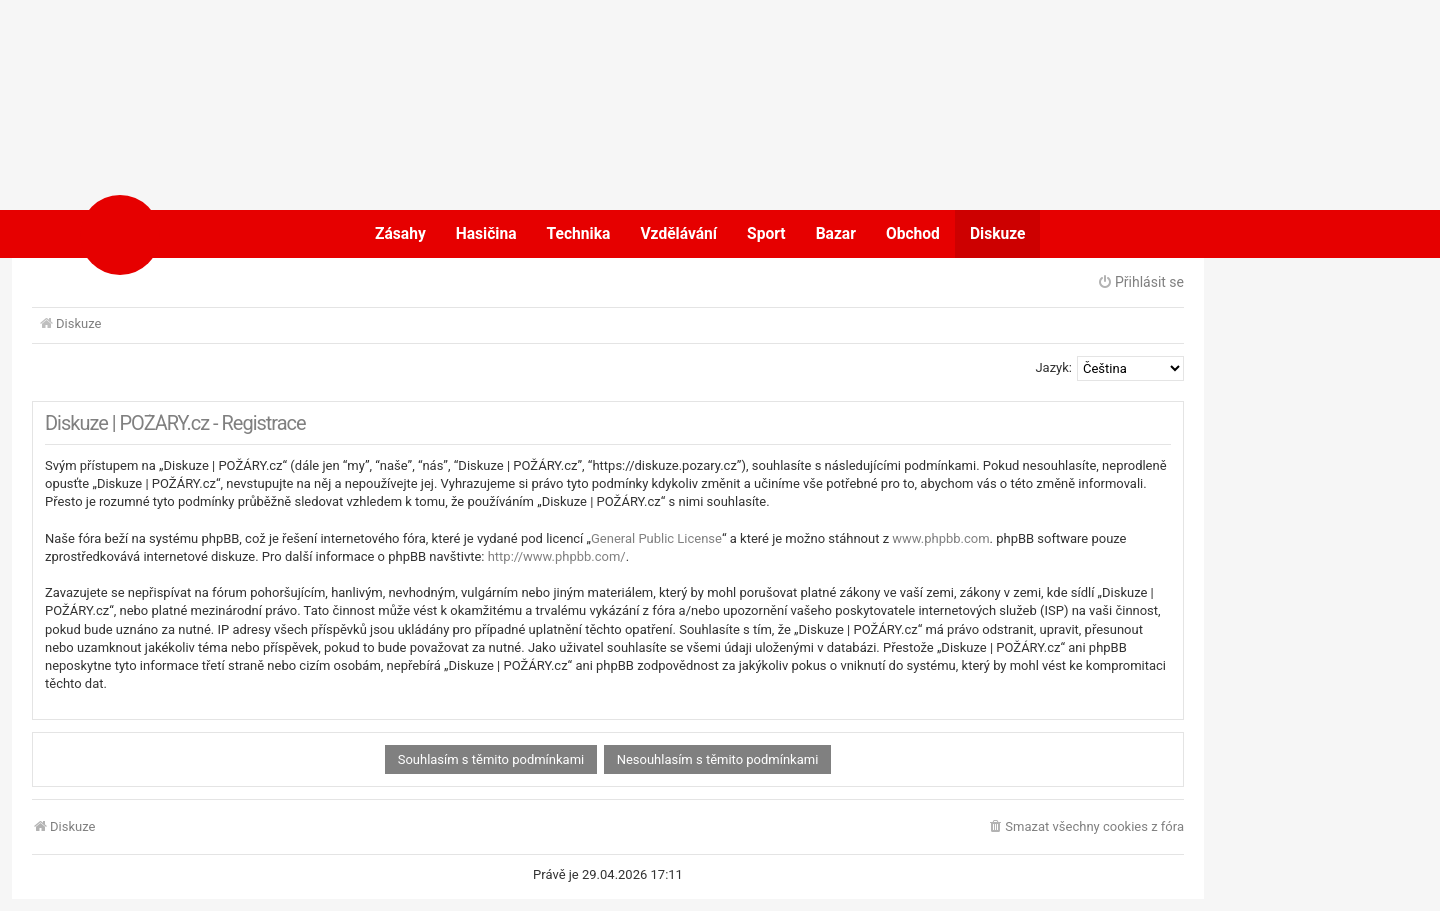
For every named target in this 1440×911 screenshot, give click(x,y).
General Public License (656, 538)
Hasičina (486, 234)
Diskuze (998, 234)
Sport (766, 234)
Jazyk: (1053, 367)
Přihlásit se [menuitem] (1140, 282)
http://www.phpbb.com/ (557, 556)
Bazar (836, 234)
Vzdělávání (678, 234)
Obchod (913, 234)
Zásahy (400, 234)
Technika (579, 234)
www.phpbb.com (940, 538)
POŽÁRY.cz (184, 234)
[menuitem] (1085, 827)
